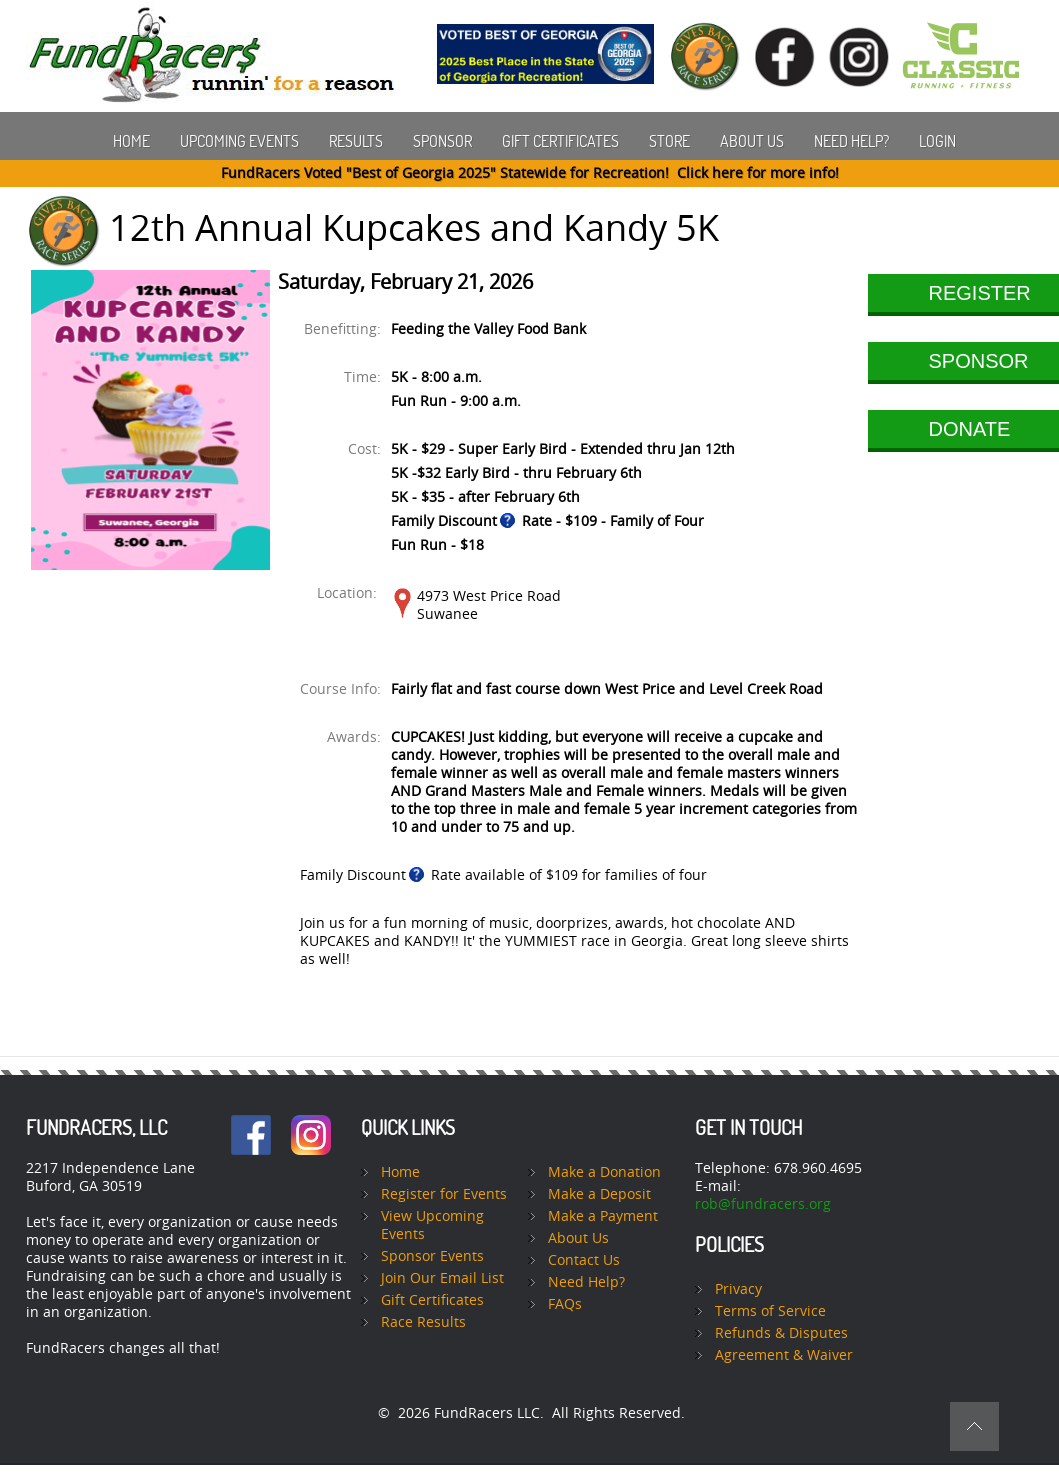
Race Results (423, 1322)
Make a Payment (603, 1216)
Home (131, 141)
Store (669, 141)
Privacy (738, 1289)
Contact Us (584, 1260)
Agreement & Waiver (784, 1355)
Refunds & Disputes (781, 1333)
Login (937, 141)
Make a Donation (604, 1172)
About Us (752, 141)
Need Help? (851, 141)
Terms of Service (770, 1311)
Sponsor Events (432, 1256)
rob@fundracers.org (763, 1204)
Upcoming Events (239, 141)
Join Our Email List (442, 1278)
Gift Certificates (560, 141)
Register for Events (444, 1194)
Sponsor (442, 141)
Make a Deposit (599, 1194)
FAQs (565, 1304)
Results (356, 141)
